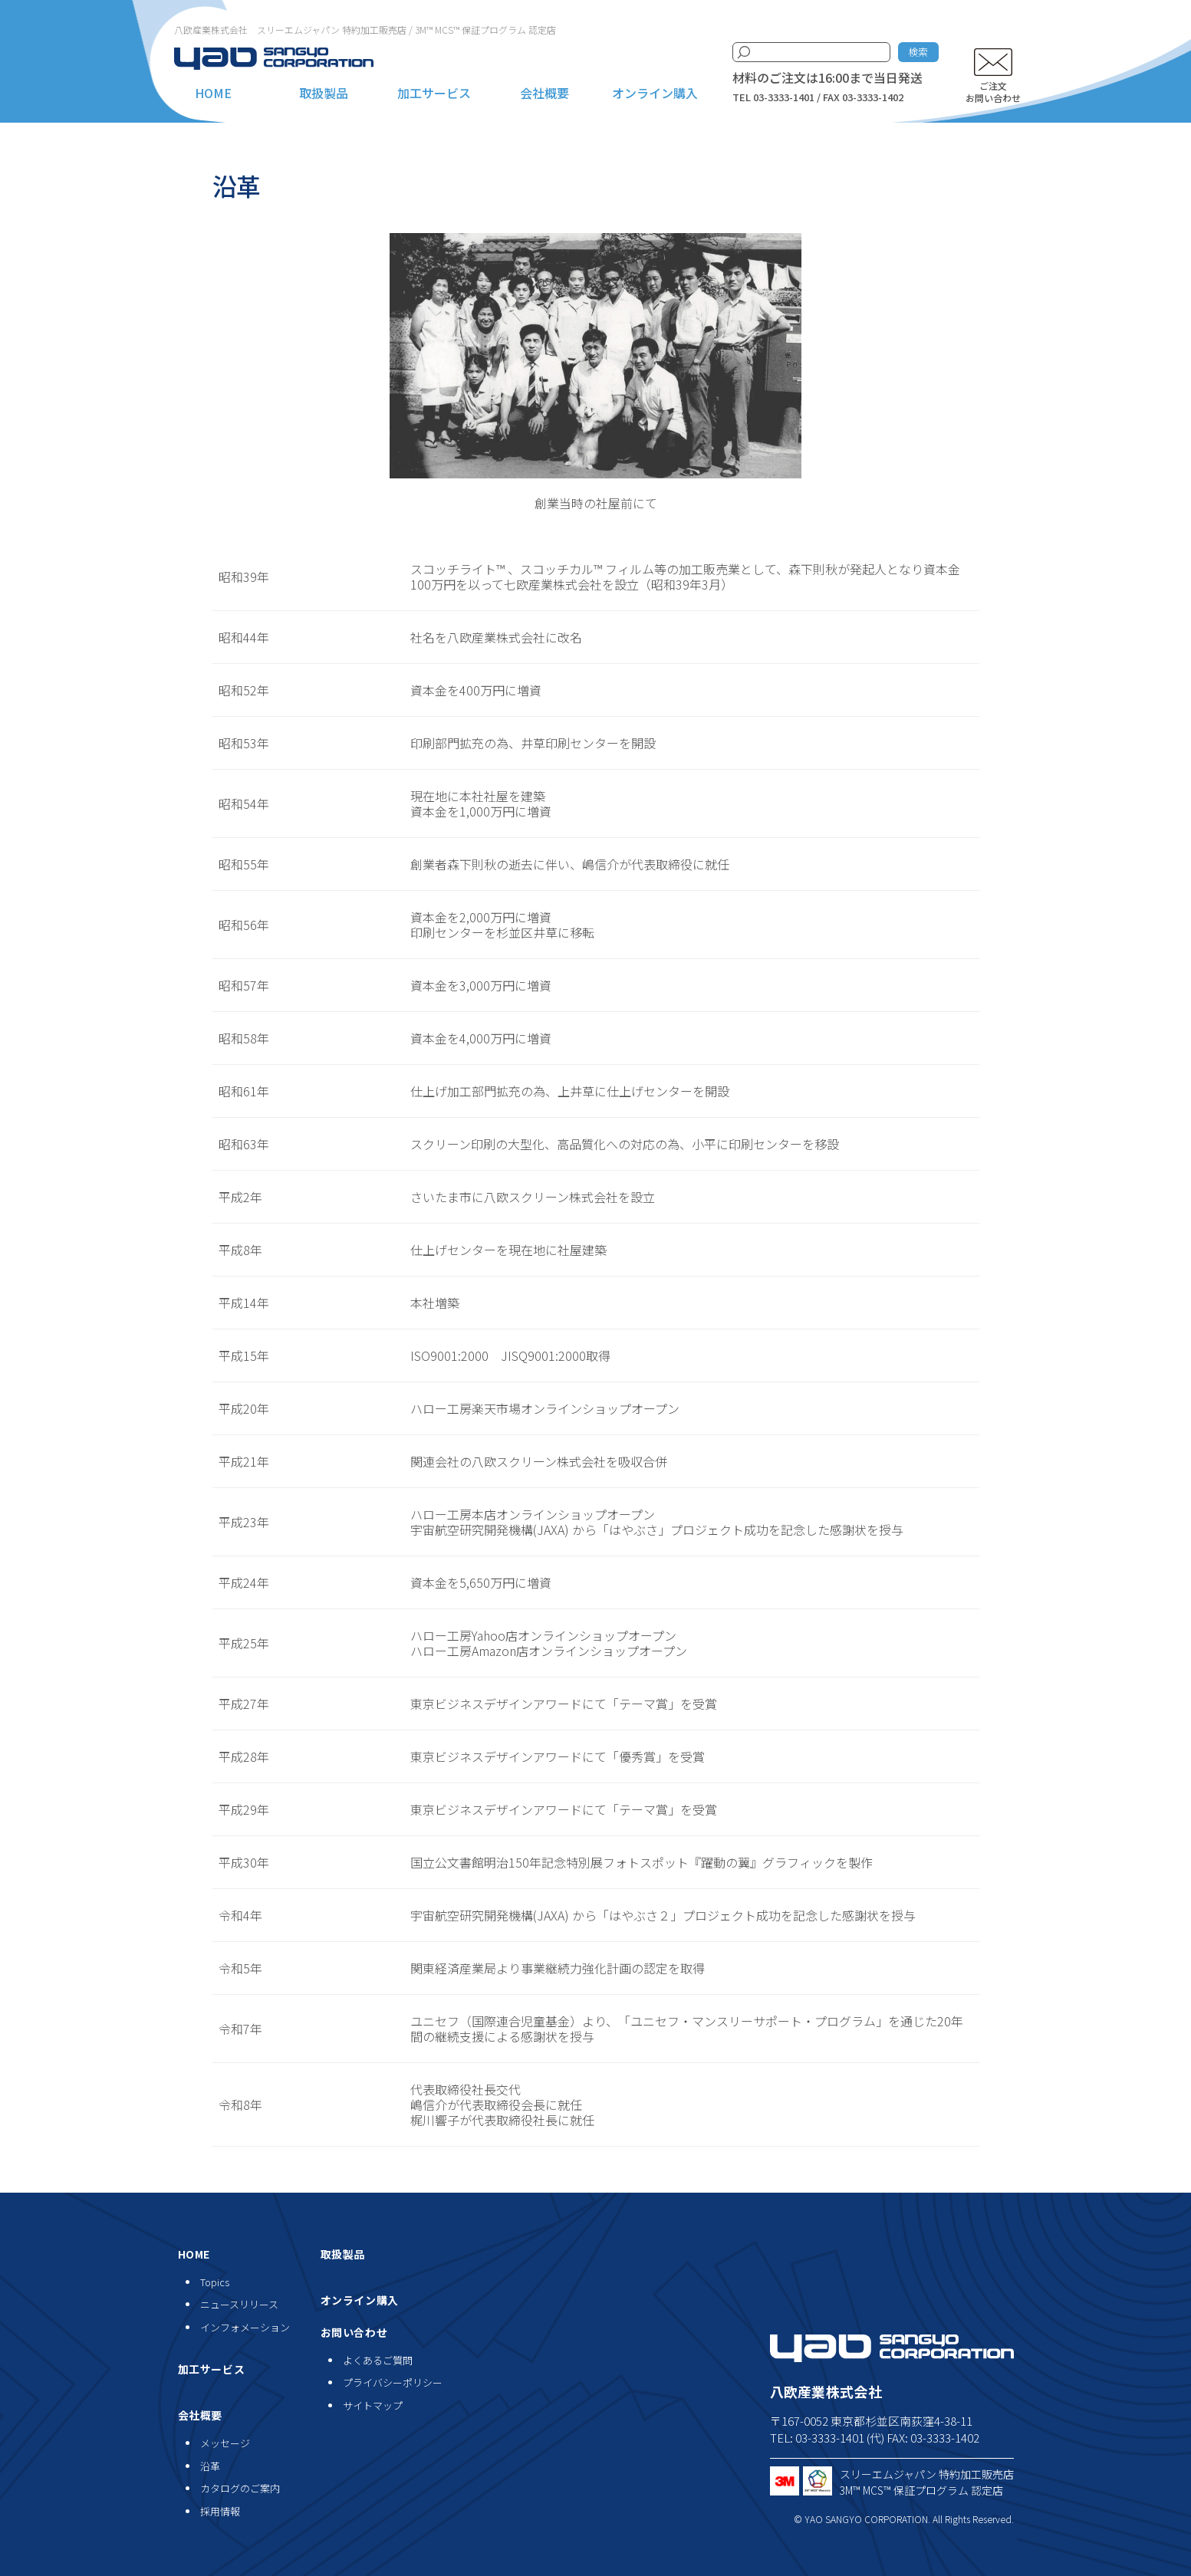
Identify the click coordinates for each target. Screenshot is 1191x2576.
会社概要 (544, 93)
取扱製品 (323, 93)
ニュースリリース (239, 2304)
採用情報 (220, 2511)
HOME (213, 93)
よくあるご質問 (378, 2360)
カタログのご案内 (240, 2488)
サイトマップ (373, 2405)
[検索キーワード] (811, 52)
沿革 (210, 2466)
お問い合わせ (354, 2332)
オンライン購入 (655, 93)
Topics (214, 2282)
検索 (918, 51)
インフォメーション (245, 2327)
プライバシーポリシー (393, 2382)
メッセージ (225, 2443)
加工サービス (434, 93)
